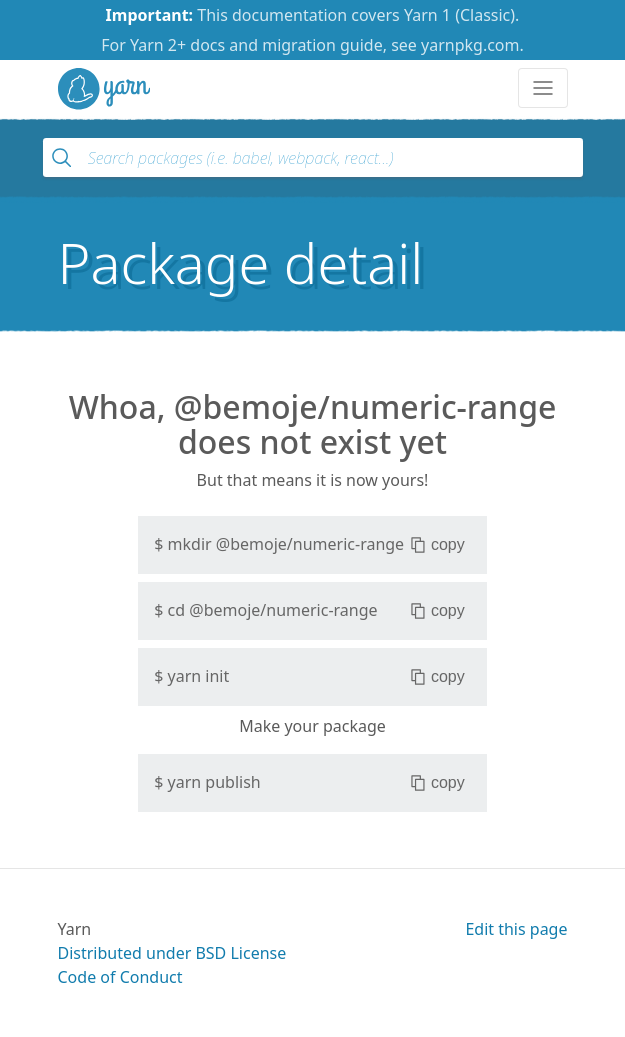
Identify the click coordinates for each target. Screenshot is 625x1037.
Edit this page (516, 929)
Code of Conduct (120, 977)
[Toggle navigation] (543, 88)
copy (437, 545)
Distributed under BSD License (172, 953)
